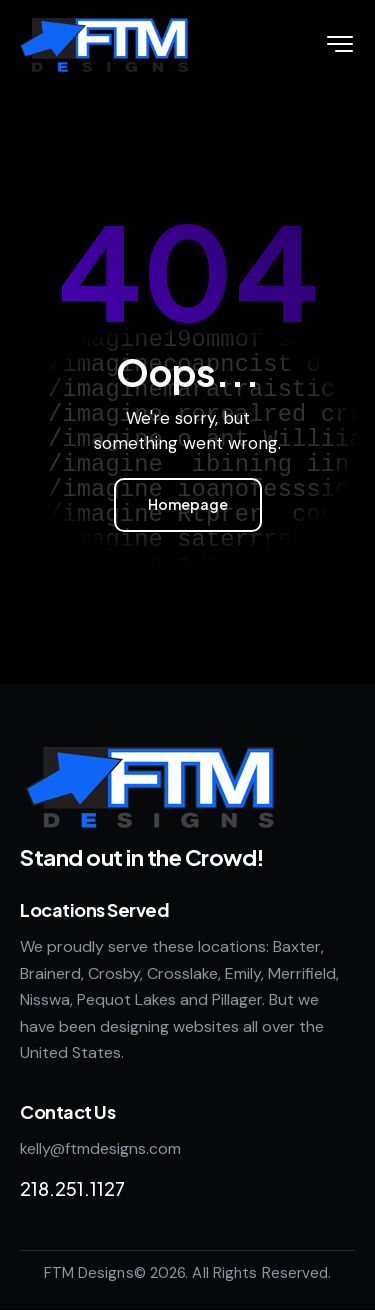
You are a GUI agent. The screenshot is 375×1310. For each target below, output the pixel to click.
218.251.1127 (72, 1188)
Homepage (188, 504)
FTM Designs (89, 1273)
